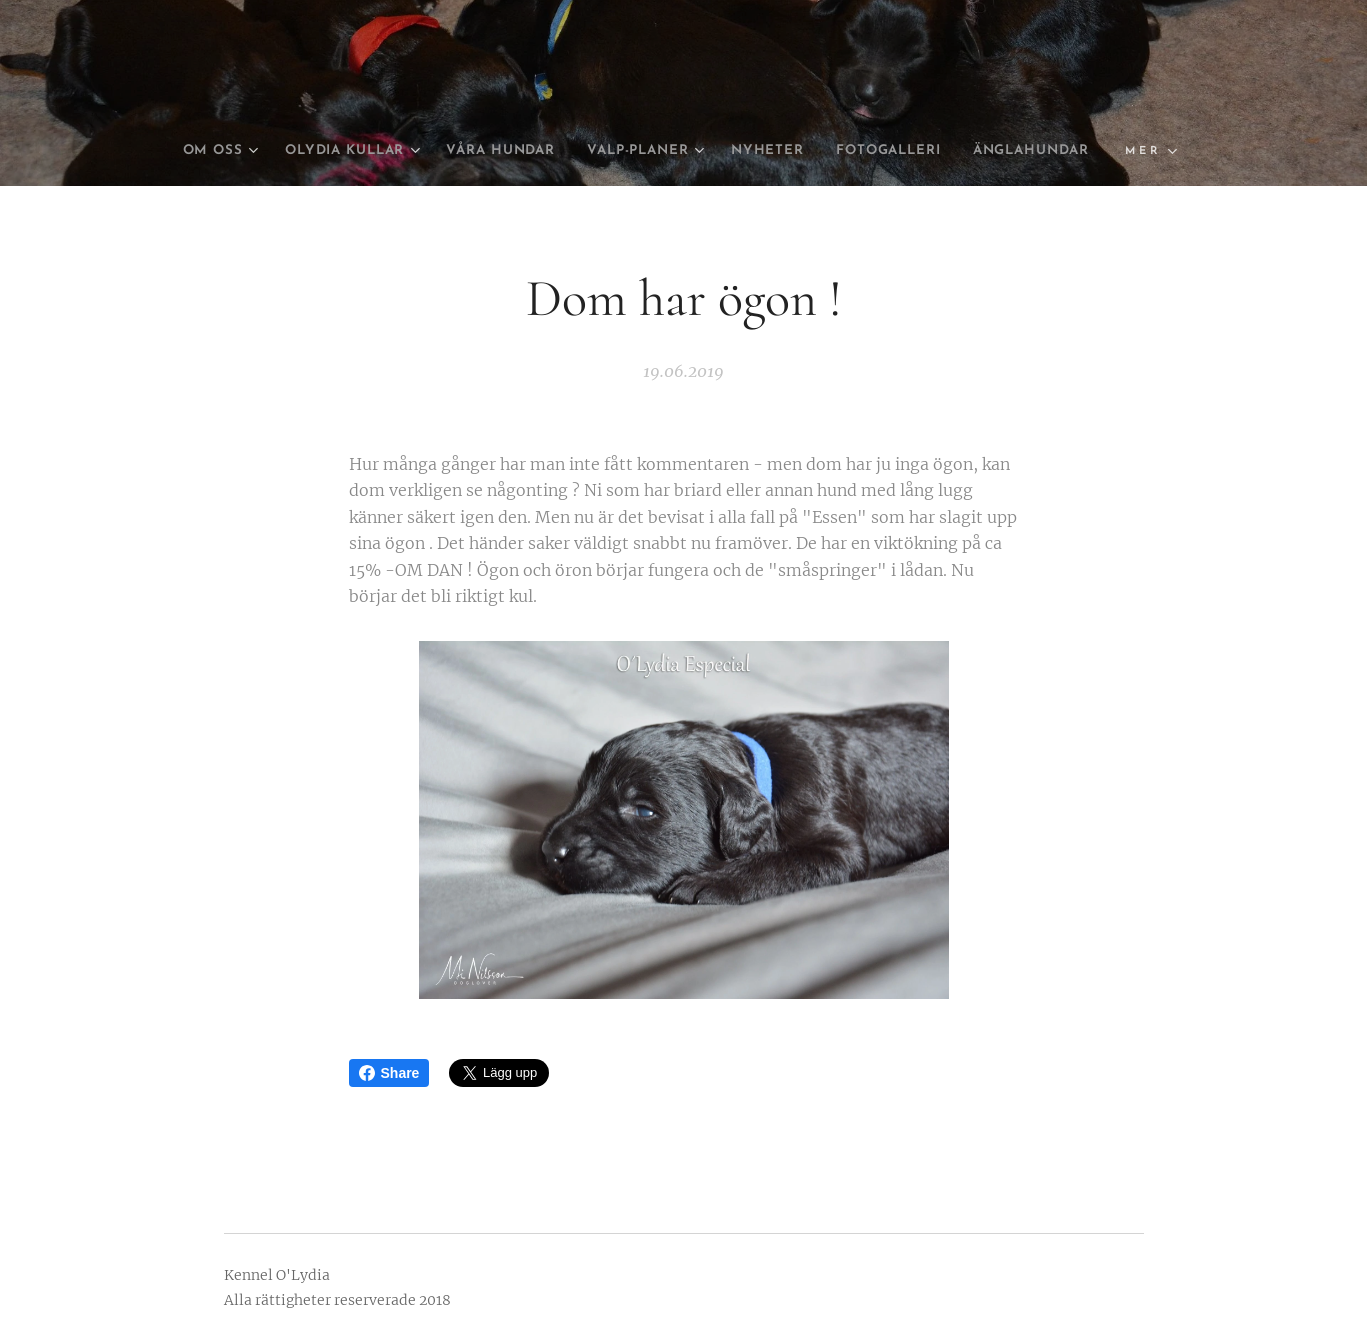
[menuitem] (256, 151)
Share (389, 1073)
